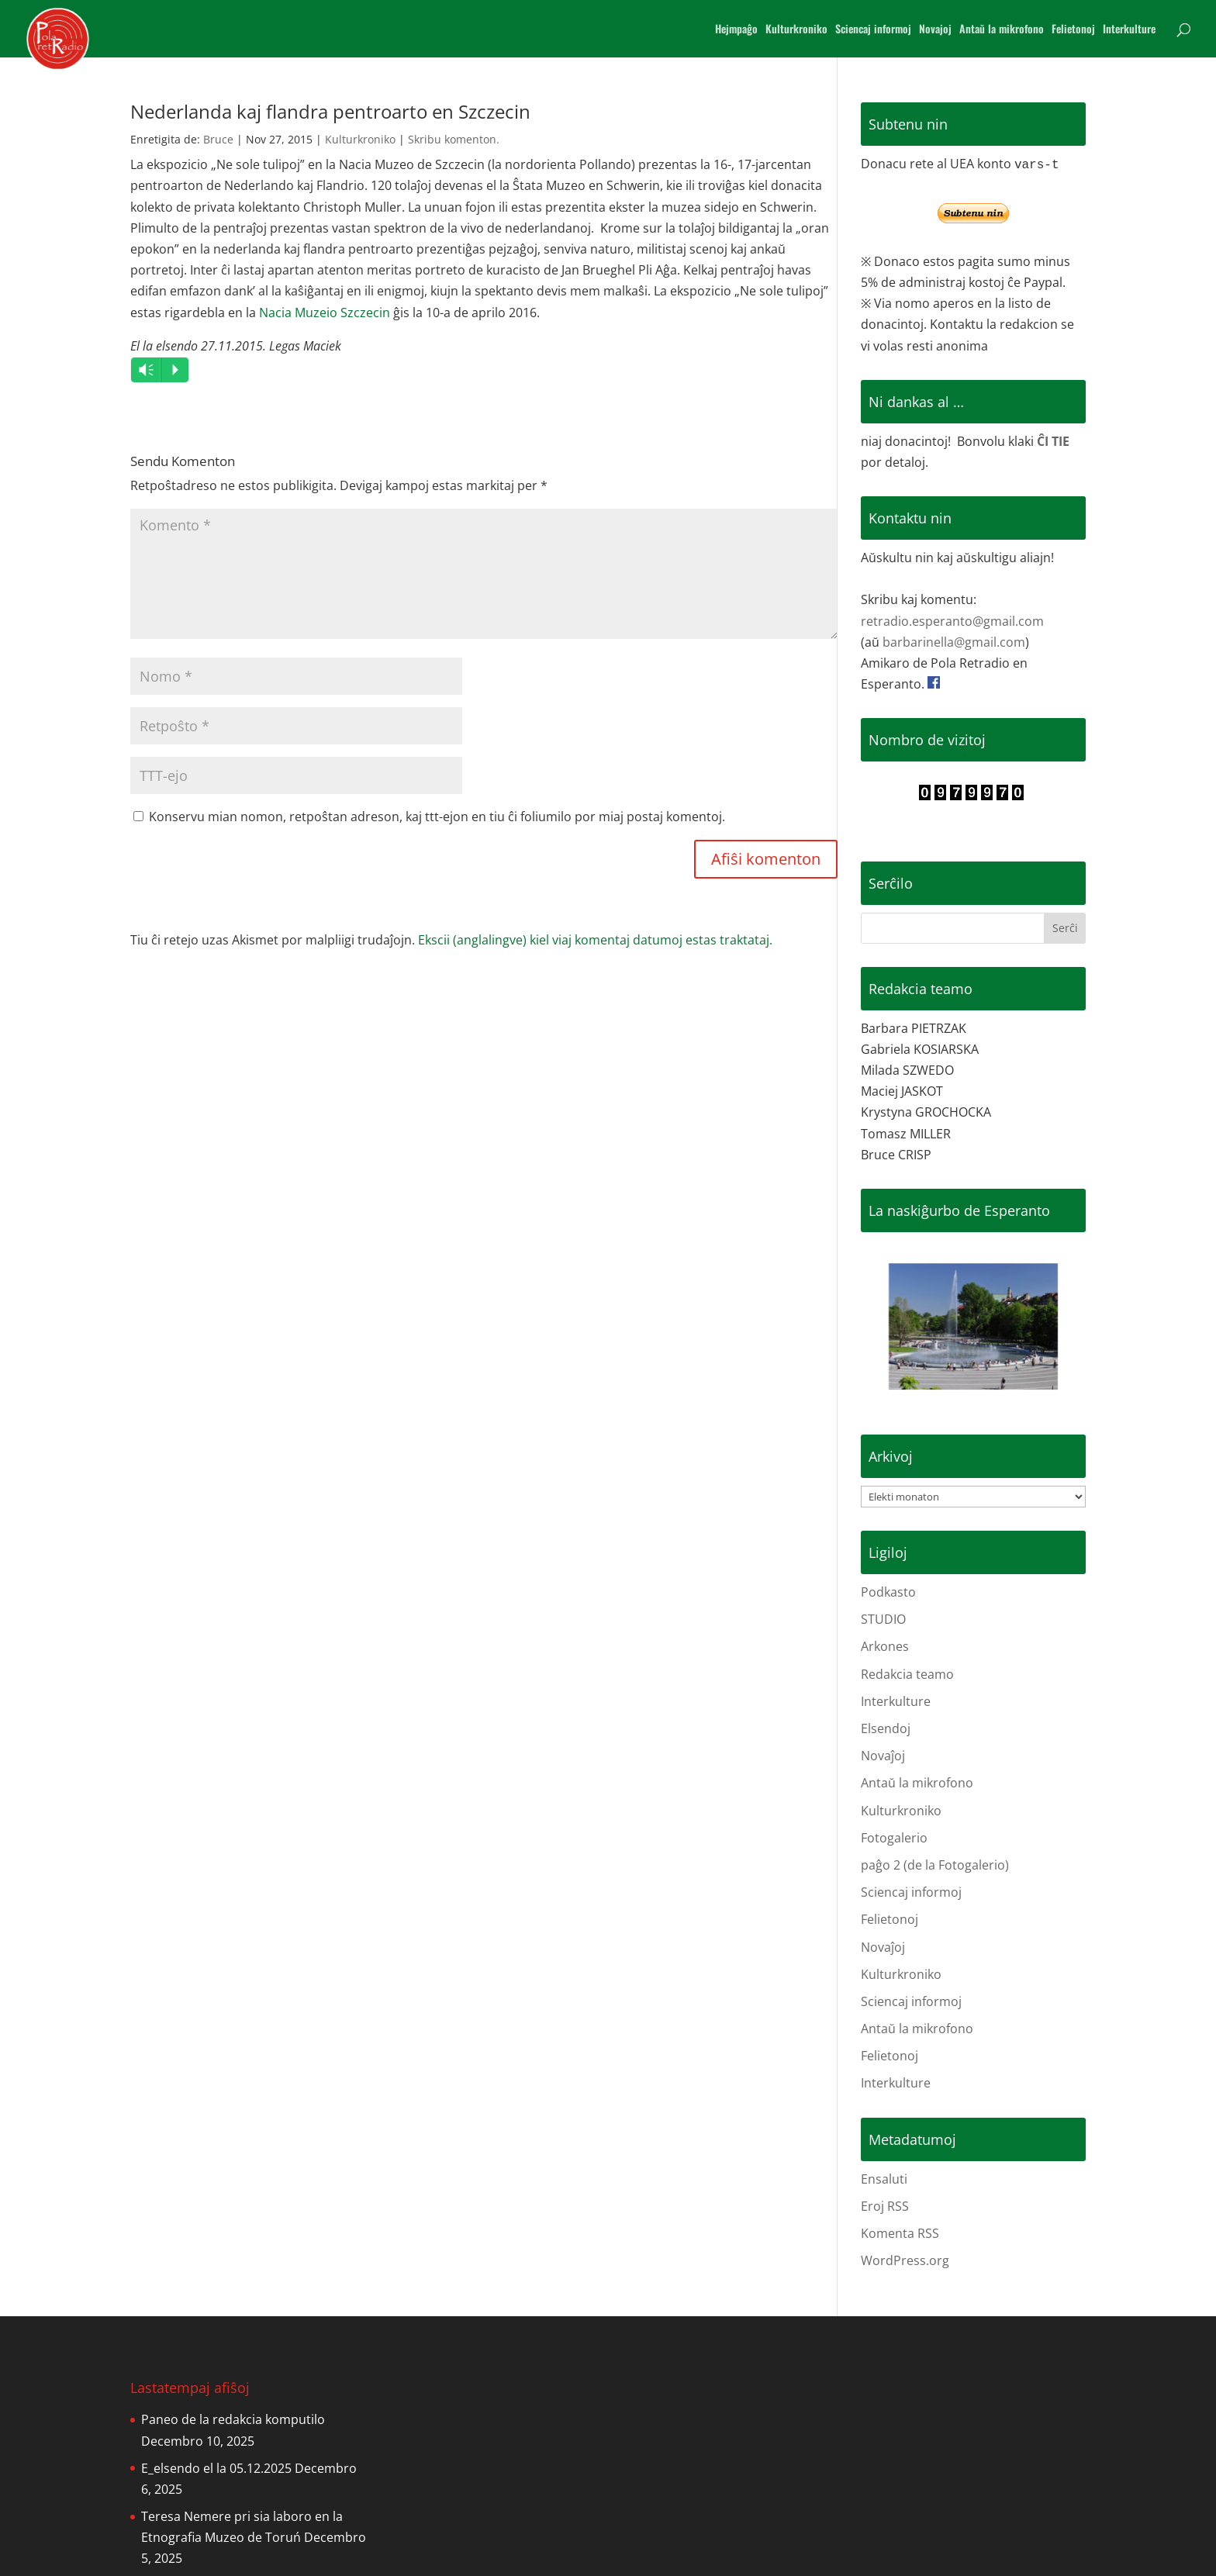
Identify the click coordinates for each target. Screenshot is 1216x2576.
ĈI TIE (1053, 441)
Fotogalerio (894, 1837)
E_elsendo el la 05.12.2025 (216, 2468)
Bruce (218, 139)
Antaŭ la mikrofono (1001, 29)
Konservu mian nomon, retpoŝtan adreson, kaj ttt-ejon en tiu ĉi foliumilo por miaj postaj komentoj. (437, 816)
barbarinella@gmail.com (954, 642)
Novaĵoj (883, 1755)
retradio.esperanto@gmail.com (952, 621)
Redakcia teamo (907, 1674)
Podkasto (888, 1592)
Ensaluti (884, 2179)
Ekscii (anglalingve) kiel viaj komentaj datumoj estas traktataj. (595, 939)
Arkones (885, 1646)
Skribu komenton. (453, 139)
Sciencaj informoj (873, 29)
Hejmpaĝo (736, 29)
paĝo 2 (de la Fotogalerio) (935, 1864)
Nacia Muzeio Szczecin (324, 312)
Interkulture (1129, 29)
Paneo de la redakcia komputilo (233, 2419)
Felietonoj (1073, 29)
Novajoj (935, 29)
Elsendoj (885, 1728)
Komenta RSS (900, 2233)
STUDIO (883, 1619)
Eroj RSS (885, 2206)
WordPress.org (905, 2260)
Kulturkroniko (796, 29)
